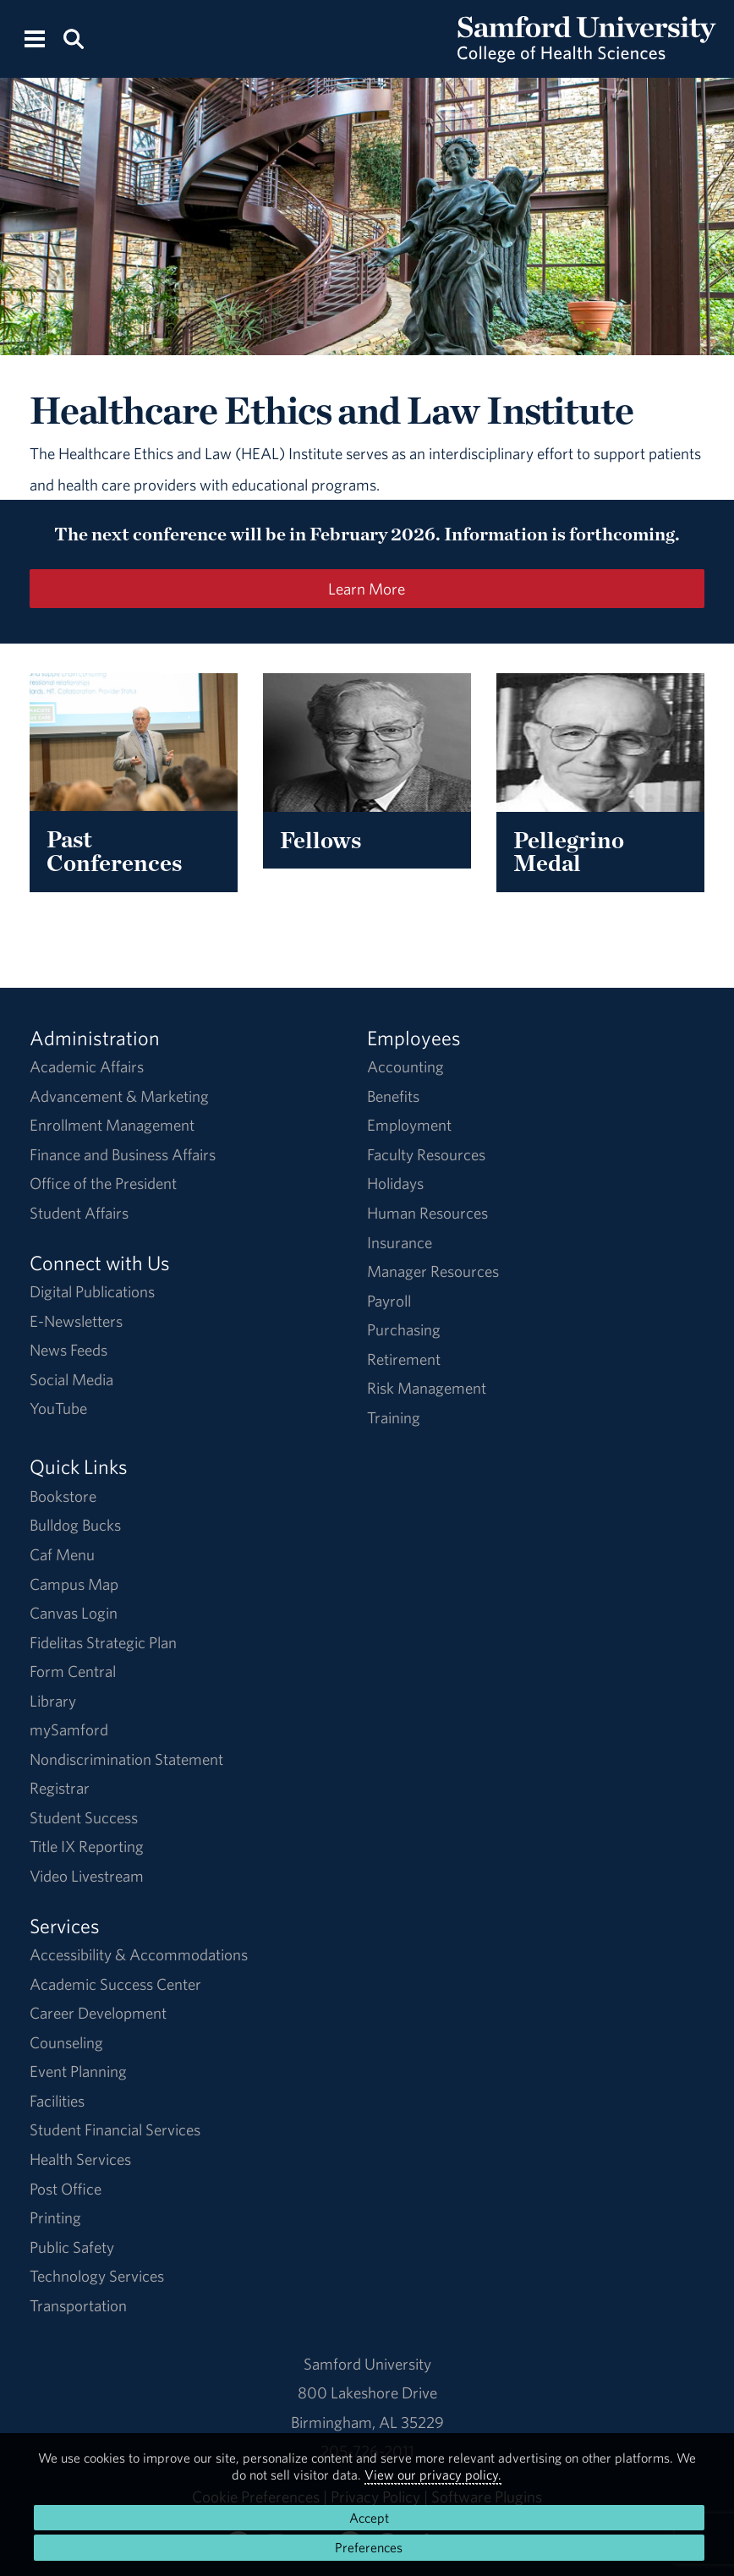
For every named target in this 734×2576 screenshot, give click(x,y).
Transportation (78, 2305)
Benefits (393, 1096)
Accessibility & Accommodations (139, 1954)
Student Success (84, 1817)
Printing (55, 2217)
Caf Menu (62, 1554)
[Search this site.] (73, 37)
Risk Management (426, 1388)
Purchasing (404, 1329)
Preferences (369, 2547)
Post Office (65, 2189)
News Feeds (68, 1350)
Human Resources (427, 1213)
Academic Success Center (115, 1984)
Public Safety (72, 2247)
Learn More (366, 588)
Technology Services (97, 2276)
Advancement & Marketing (119, 1096)
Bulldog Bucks (75, 1525)
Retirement (404, 1359)
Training (393, 1417)
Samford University (367, 2364)
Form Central (73, 1671)
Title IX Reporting (87, 1846)
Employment (409, 1125)
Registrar (60, 1788)
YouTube (58, 1408)
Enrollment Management (112, 1125)
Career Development (98, 2013)
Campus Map (74, 1584)
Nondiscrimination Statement (126, 1759)
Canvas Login (74, 1613)
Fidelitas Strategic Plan (103, 1642)
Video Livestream (87, 1876)
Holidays (395, 1183)
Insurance (399, 1242)
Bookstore (63, 1496)
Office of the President (103, 1183)
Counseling (66, 2042)
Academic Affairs (87, 1066)
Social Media (71, 1379)
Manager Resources (433, 1271)
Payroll (389, 1301)
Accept (369, 2517)
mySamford (69, 1729)
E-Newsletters (76, 1321)
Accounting (405, 1066)
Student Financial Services (115, 2129)
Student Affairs (79, 1213)
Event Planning (78, 2071)
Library (53, 1701)
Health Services (80, 2159)
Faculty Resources (426, 1154)
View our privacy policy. (432, 2474)
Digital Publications (92, 1291)
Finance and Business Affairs (123, 1154)
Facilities (57, 2101)
